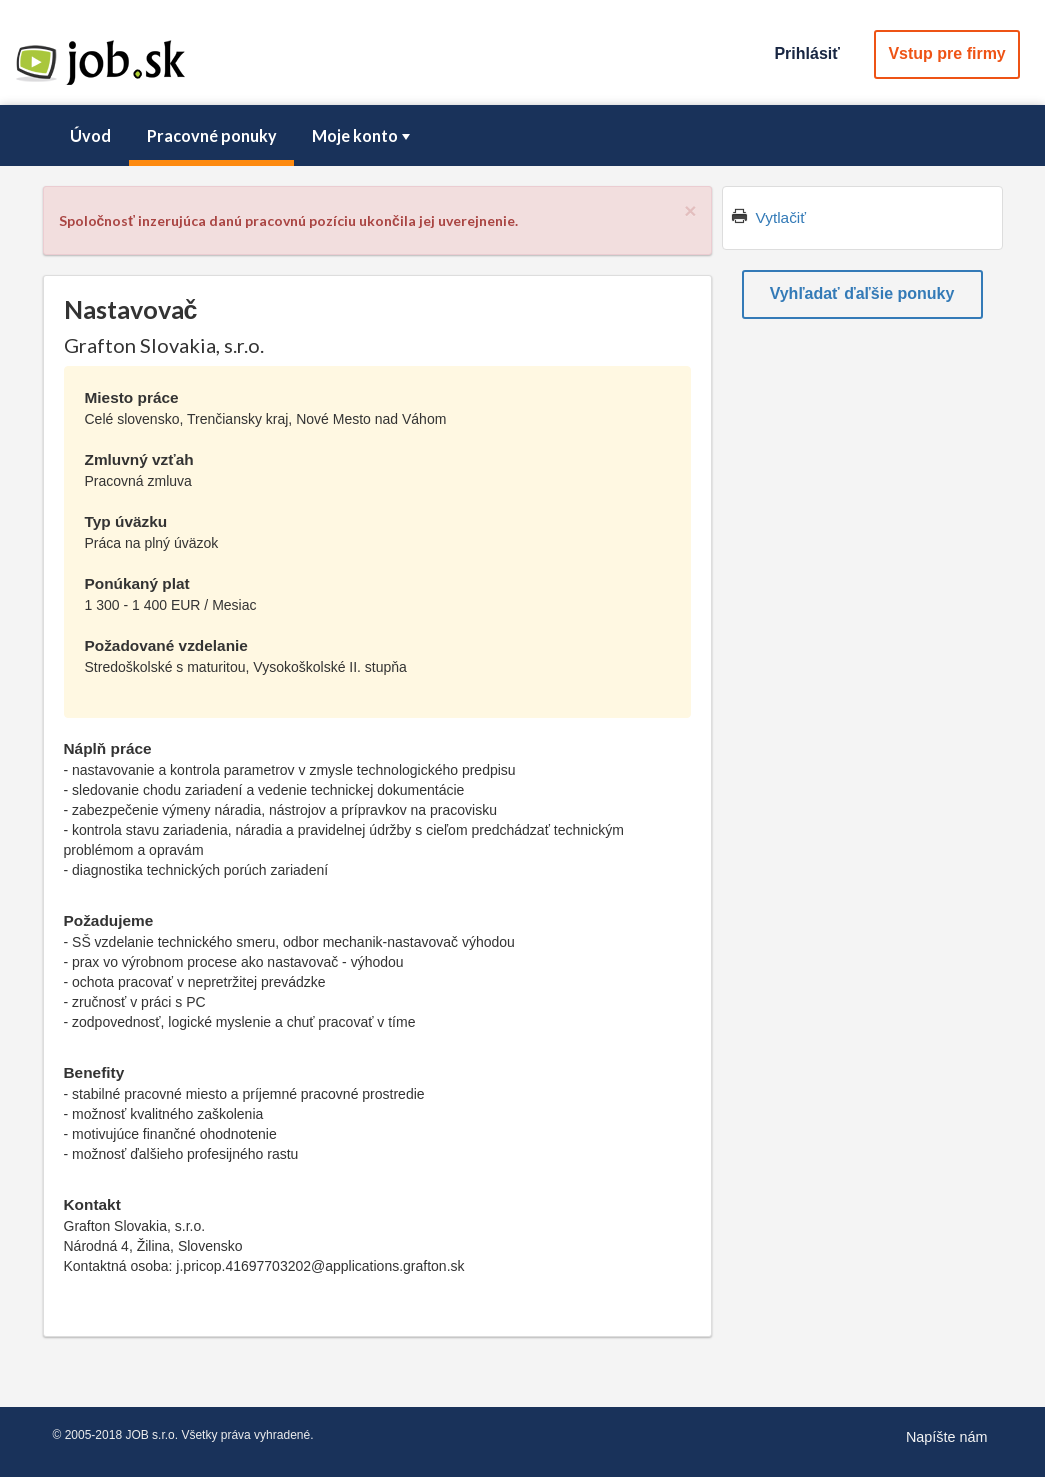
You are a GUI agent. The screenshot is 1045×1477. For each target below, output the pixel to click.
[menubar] (523, 136)
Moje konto (363, 135)
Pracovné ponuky (212, 135)
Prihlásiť (806, 53)
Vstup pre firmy (946, 53)
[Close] (690, 210)
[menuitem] (91, 136)
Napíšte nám (947, 1437)
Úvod (90, 135)
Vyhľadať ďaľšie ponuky (862, 293)
